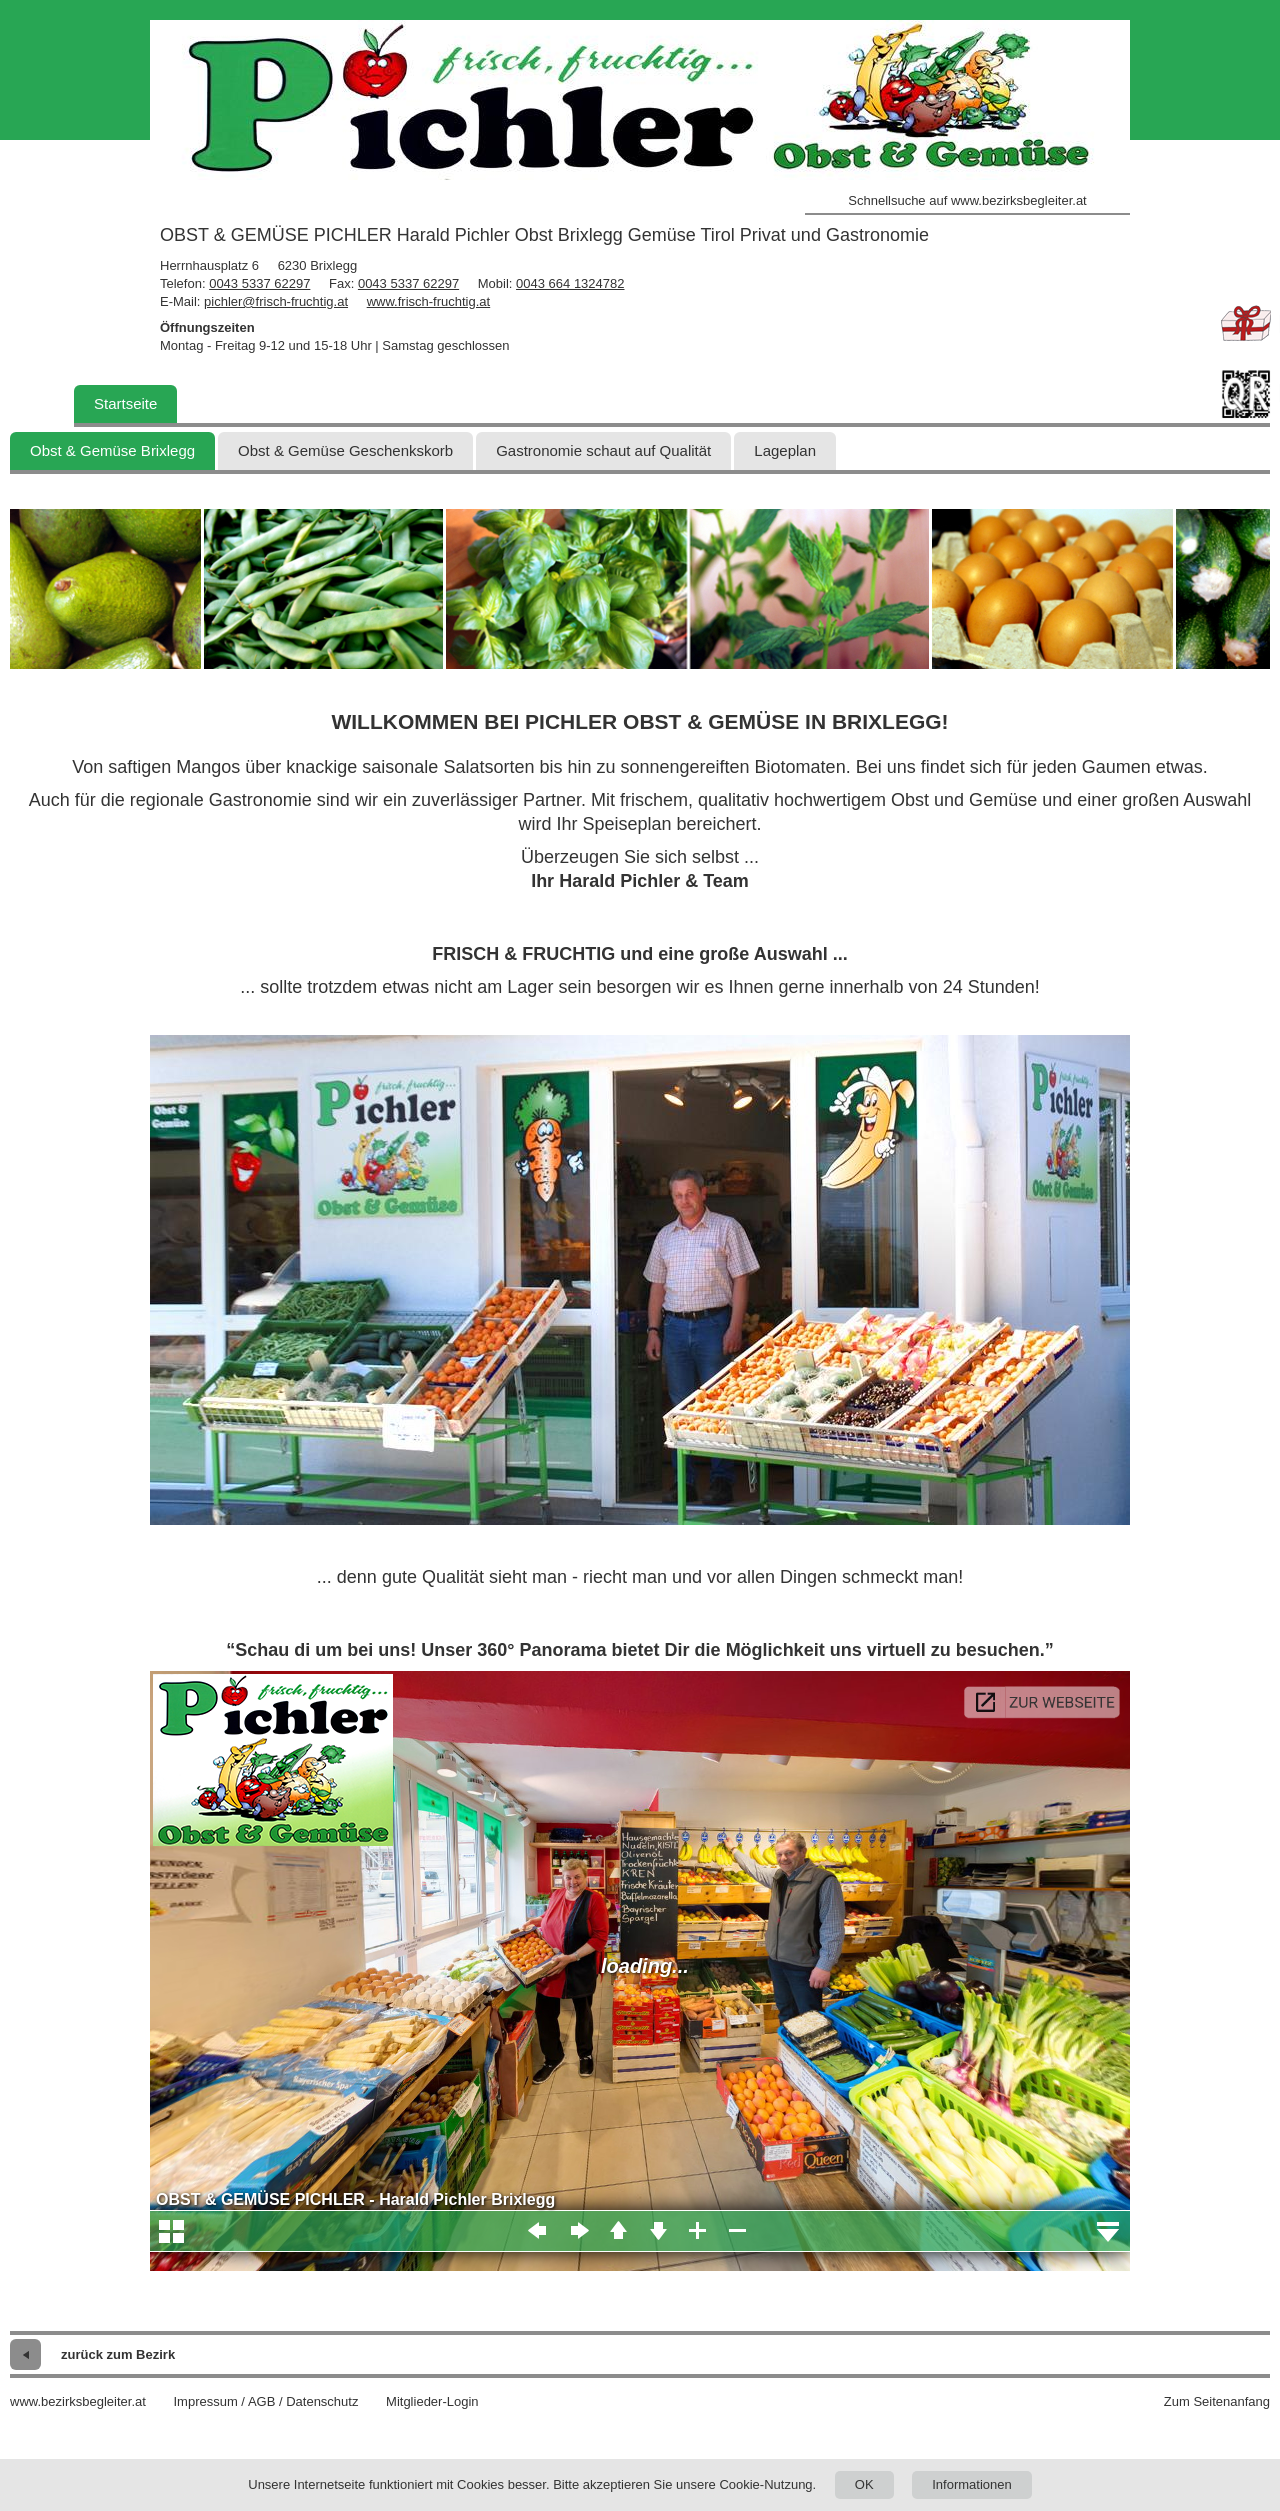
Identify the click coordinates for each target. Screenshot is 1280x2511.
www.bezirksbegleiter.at (78, 2401)
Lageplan (785, 450)
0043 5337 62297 (259, 283)
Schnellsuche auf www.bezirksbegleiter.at (967, 200)
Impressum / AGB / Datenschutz (265, 2401)
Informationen (972, 2484)
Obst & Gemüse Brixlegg (112, 450)
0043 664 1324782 (570, 283)
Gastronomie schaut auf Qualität (603, 450)
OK (864, 2484)
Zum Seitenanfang (1217, 2401)
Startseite (125, 403)
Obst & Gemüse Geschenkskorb (345, 450)
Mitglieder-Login (432, 2401)
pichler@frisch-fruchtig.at (276, 301)
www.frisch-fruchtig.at (429, 301)
